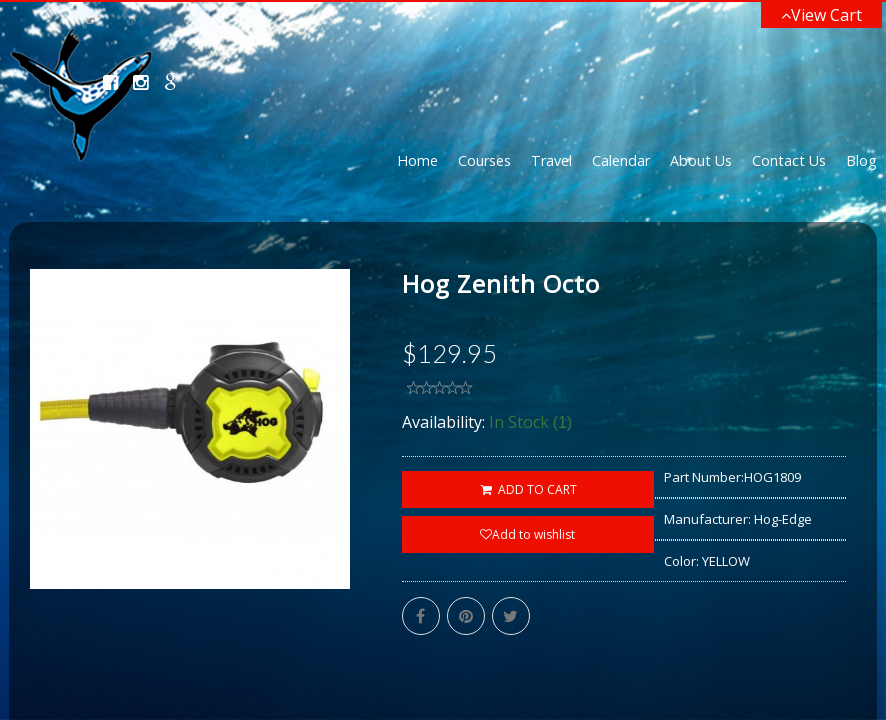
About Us (701, 160)
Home (417, 160)
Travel (551, 160)
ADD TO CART (527, 489)
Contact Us (789, 160)
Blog (861, 160)
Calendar (621, 160)
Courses (484, 160)
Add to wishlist (527, 534)
